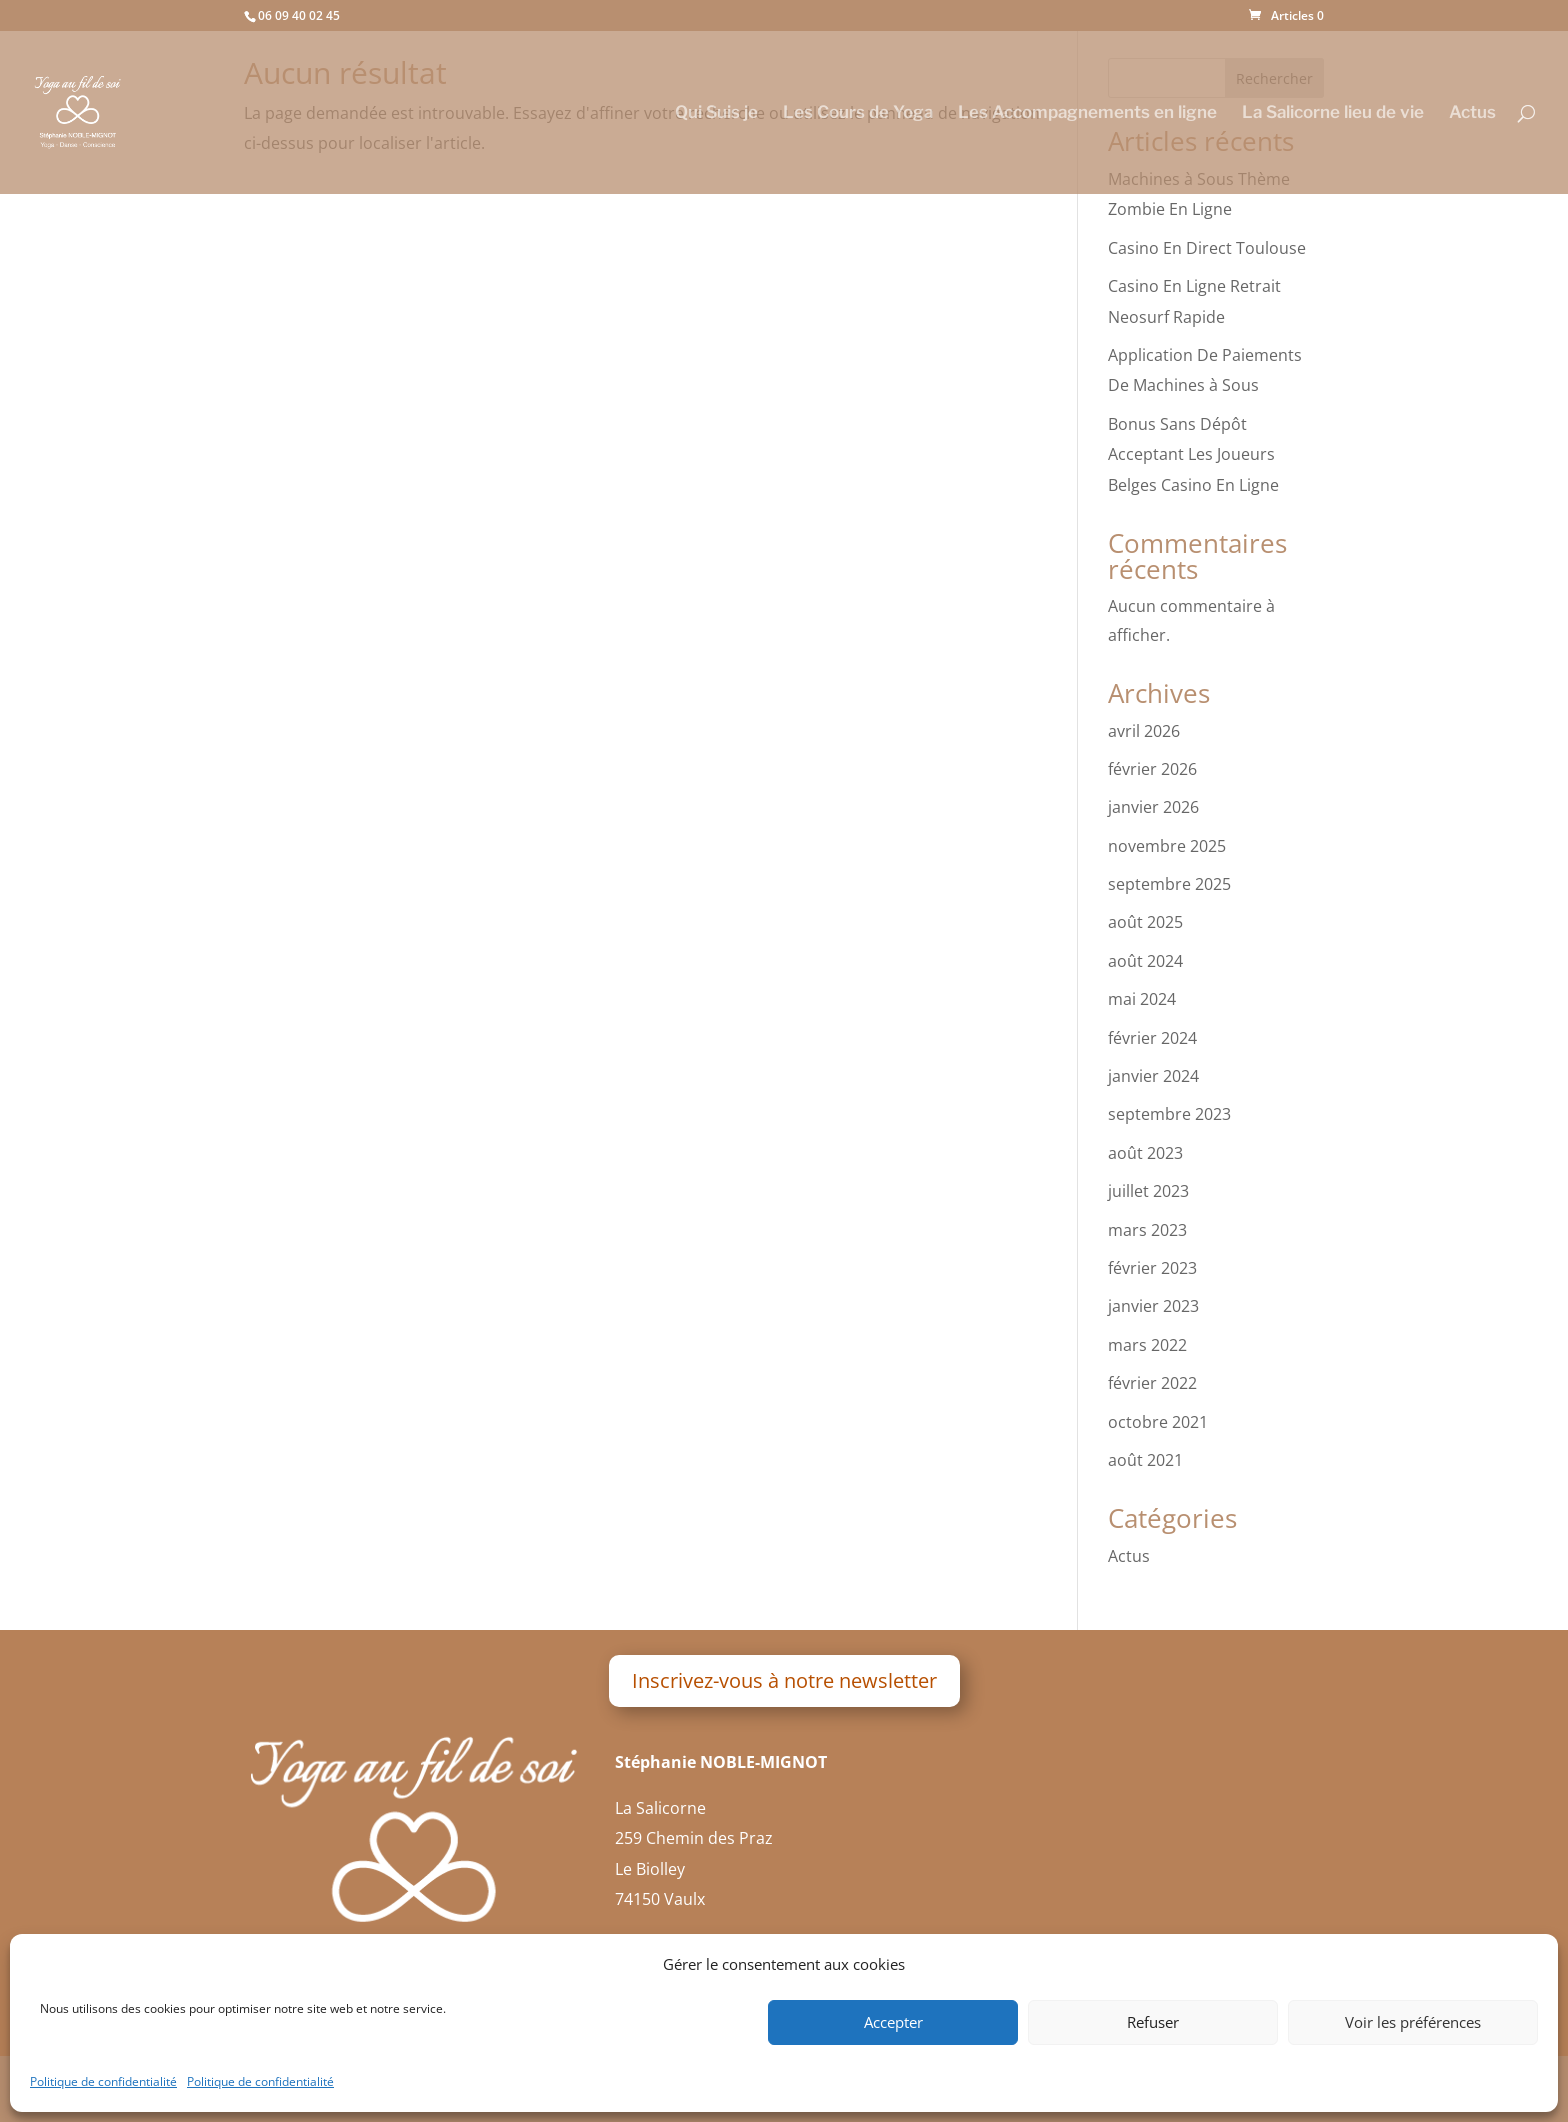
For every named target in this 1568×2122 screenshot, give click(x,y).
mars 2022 (1147, 1345)
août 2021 (1145, 1460)
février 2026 (1152, 769)
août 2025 (1145, 922)
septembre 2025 (1169, 884)
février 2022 (1152, 1383)
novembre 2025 (1167, 846)
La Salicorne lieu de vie (1333, 113)
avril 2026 (1144, 731)
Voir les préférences (1413, 2022)
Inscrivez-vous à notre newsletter (784, 1680)
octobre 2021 (1158, 1422)
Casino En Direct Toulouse (1207, 248)
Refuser (1153, 2022)
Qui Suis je (716, 113)
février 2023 (1152, 1268)
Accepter (893, 2022)
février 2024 (1152, 1038)
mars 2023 (1147, 1230)
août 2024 (1145, 961)
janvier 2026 (1153, 807)
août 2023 (1145, 1153)
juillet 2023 (1148, 1191)
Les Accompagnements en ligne (1087, 113)
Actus (1472, 113)
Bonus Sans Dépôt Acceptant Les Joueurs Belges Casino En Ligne (1193, 454)
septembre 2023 (1169, 1114)
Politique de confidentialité (103, 2081)
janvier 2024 (1153, 1076)
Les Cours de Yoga (858, 113)
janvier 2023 (1153, 1306)
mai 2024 (1142, 999)
